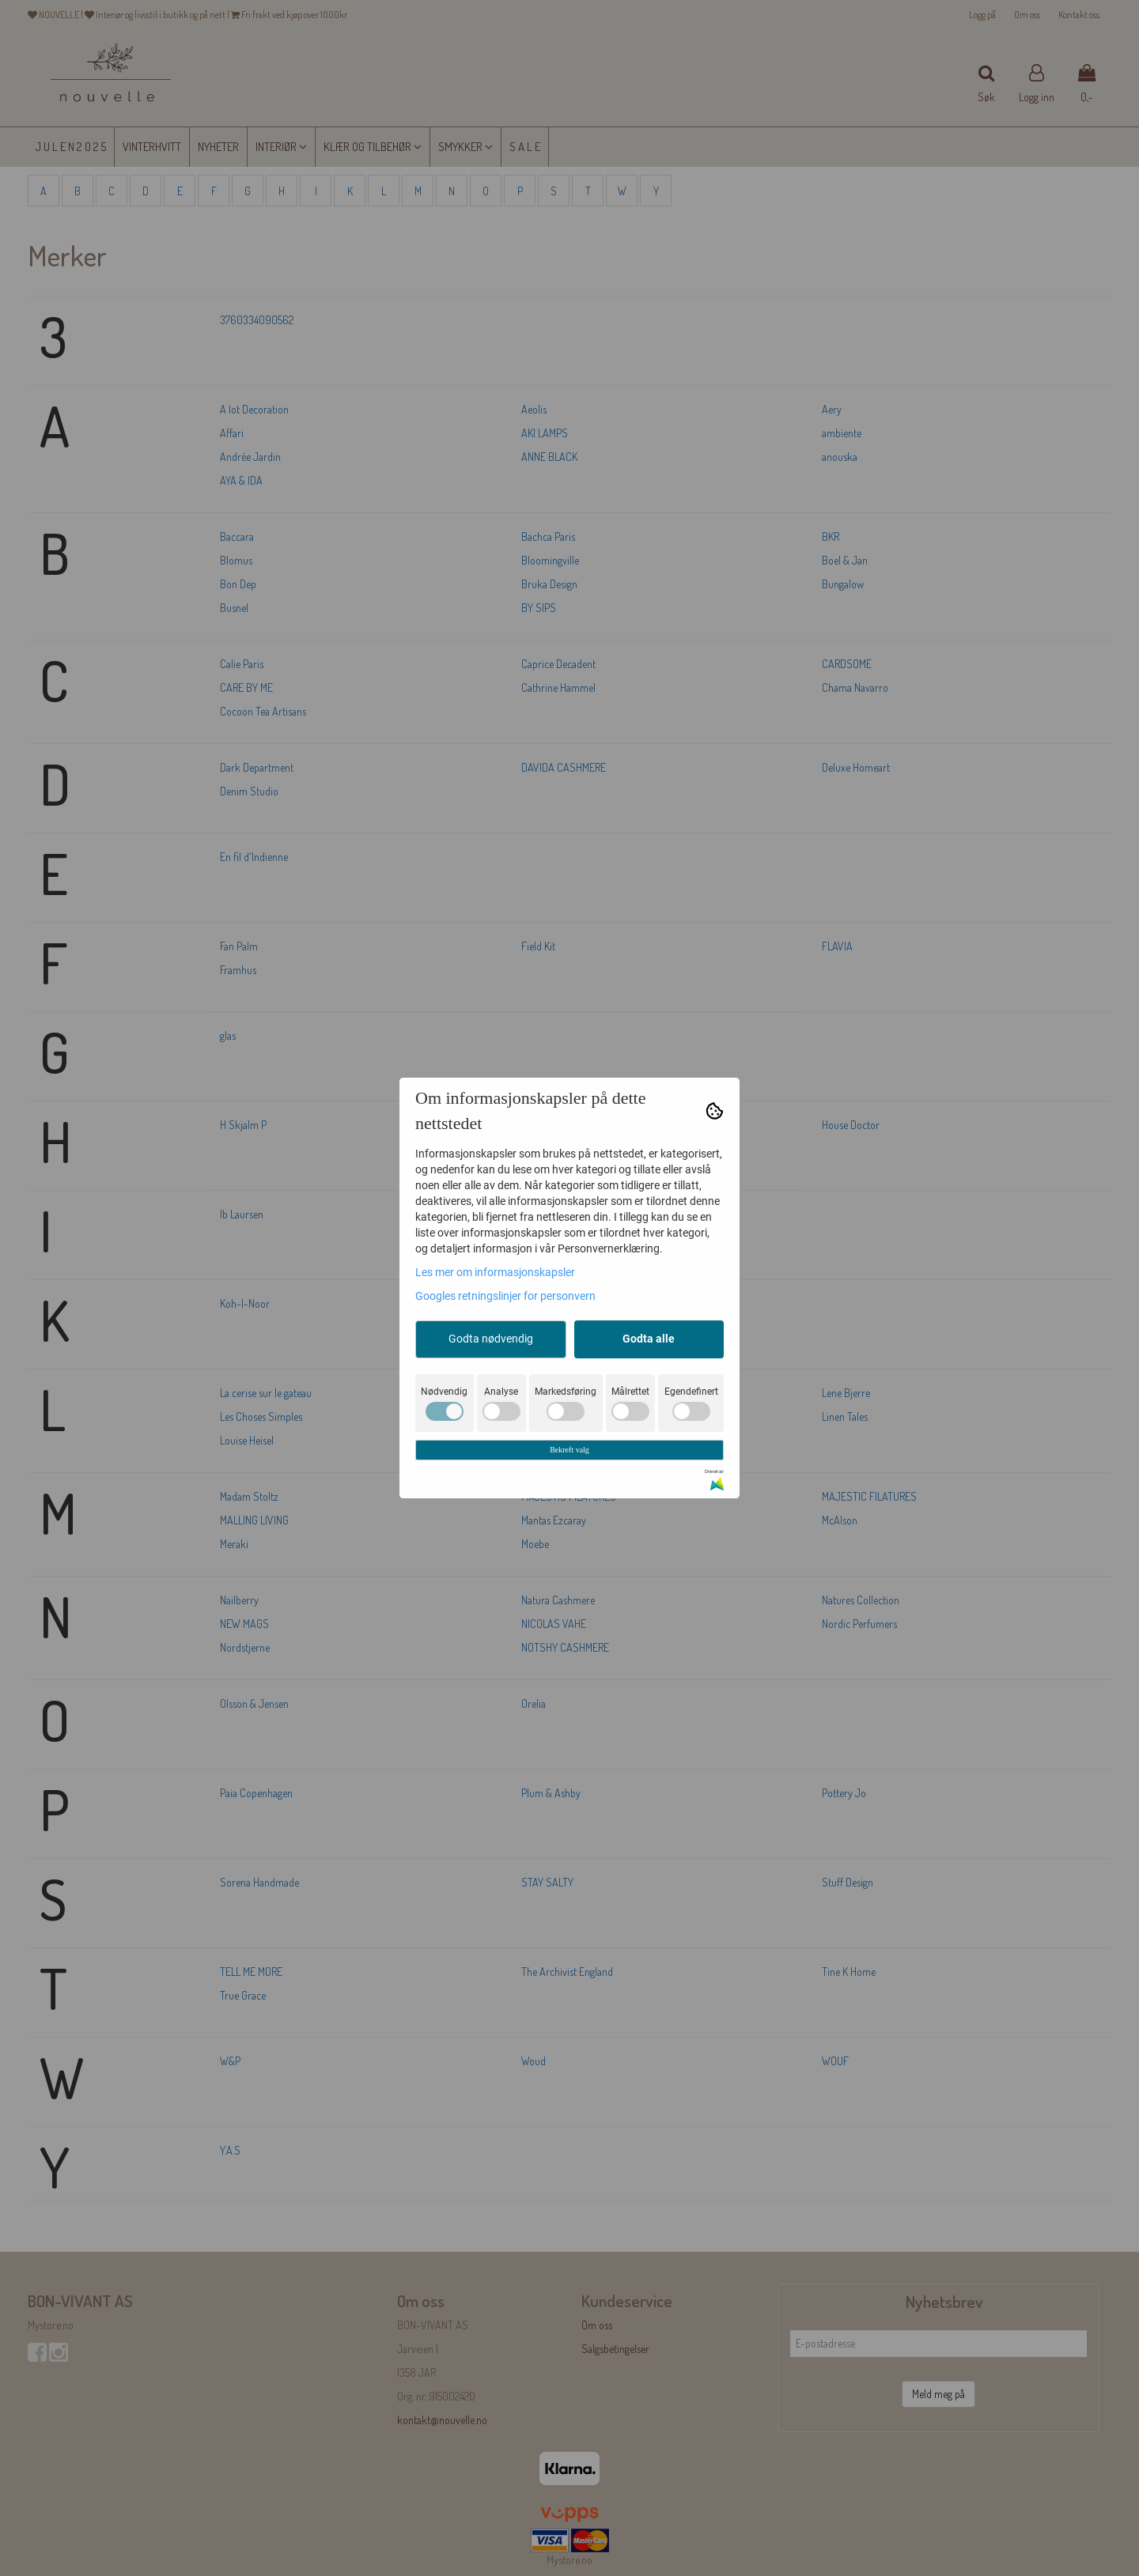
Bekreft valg (569, 1449)
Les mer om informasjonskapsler (495, 1272)
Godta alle (648, 1338)
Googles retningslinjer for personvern (505, 1296)
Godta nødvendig (490, 1338)
